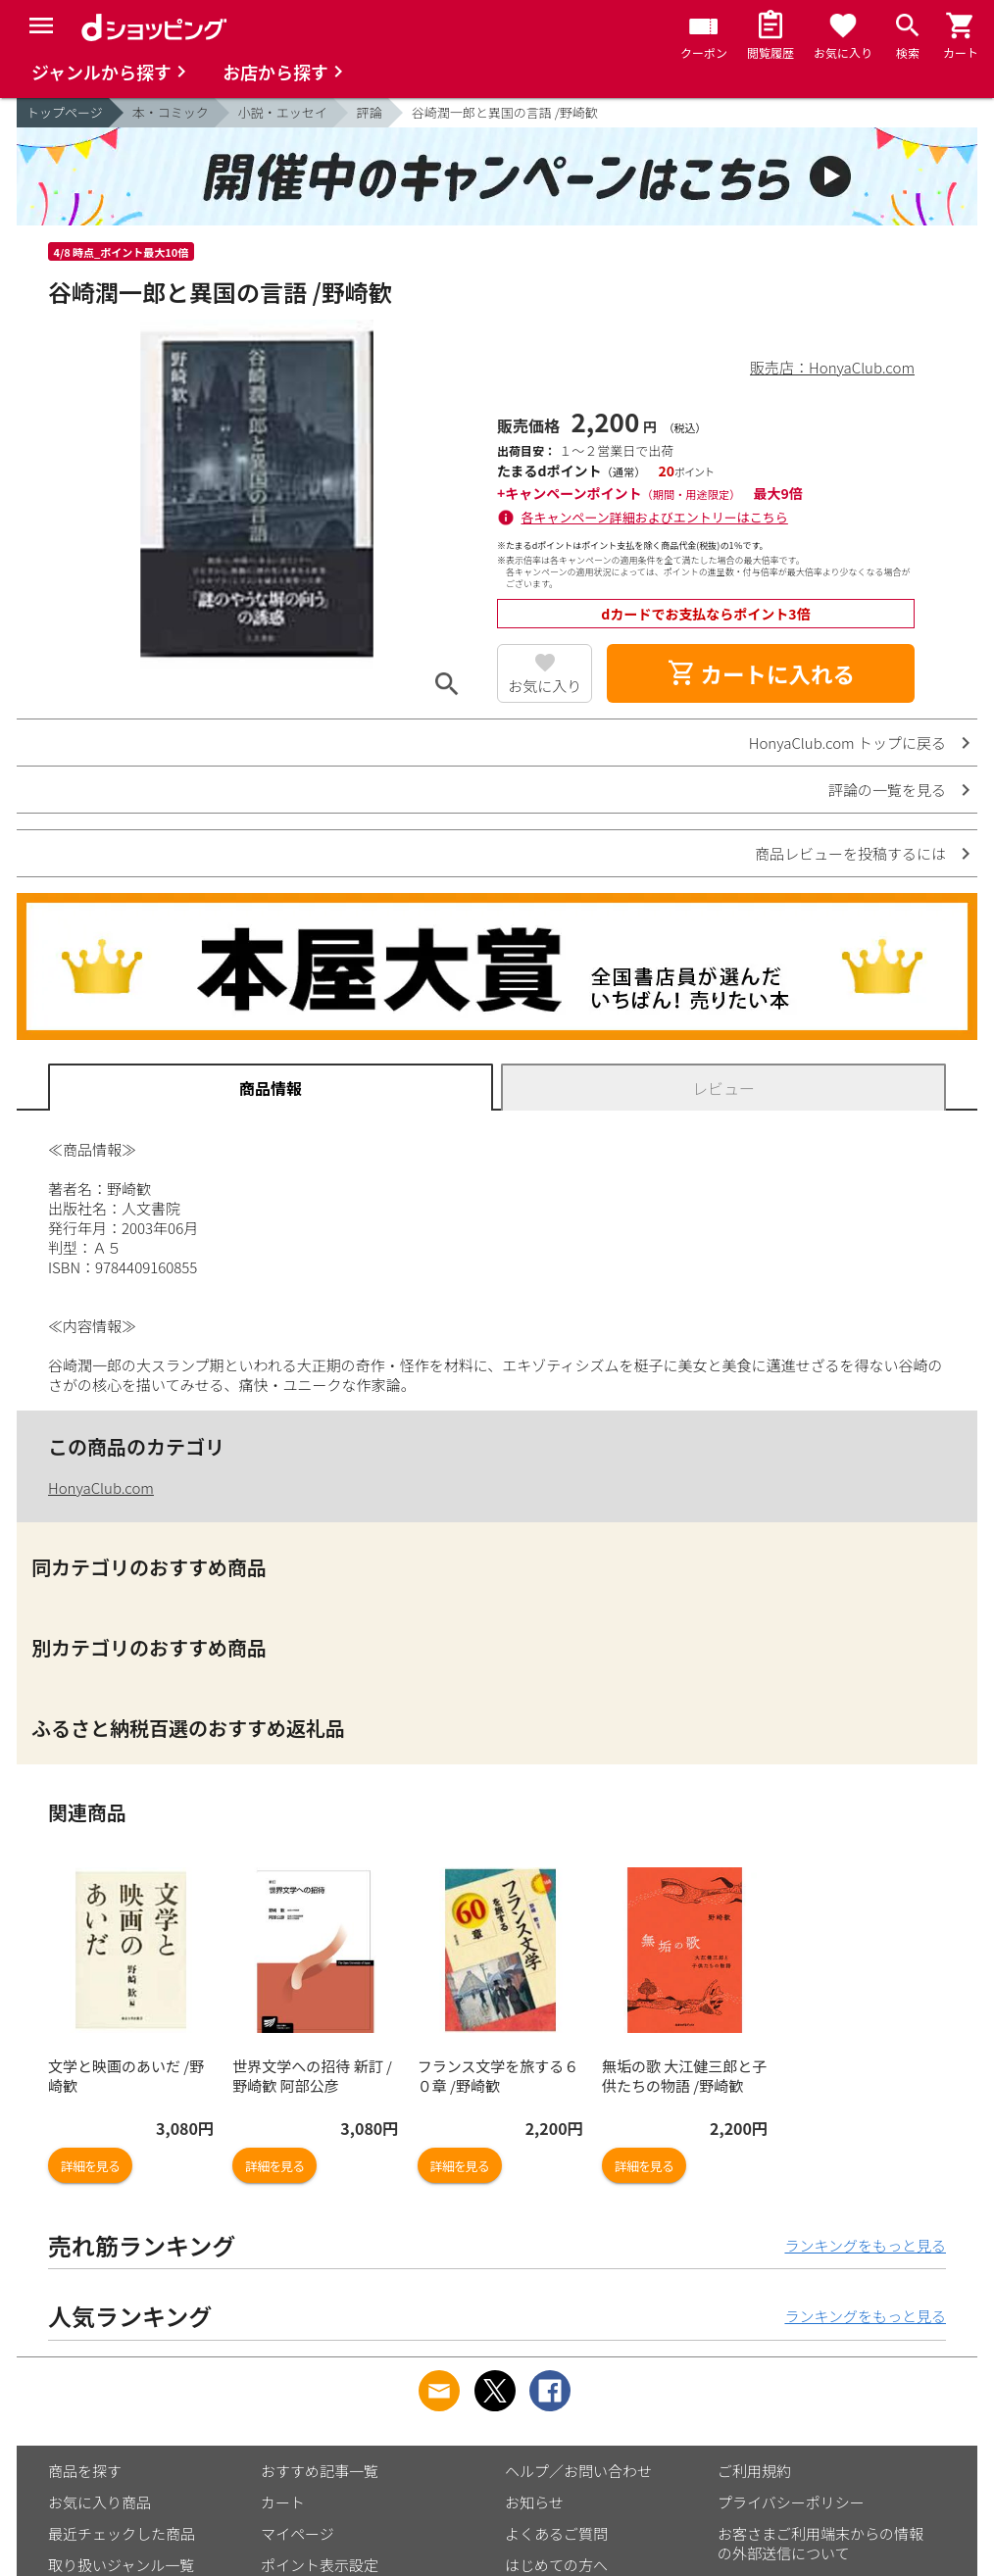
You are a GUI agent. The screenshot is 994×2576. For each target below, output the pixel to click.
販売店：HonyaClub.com (832, 367)
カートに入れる (761, 673)
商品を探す (85, 2470)
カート (283, 2502)
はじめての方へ (556, 2564)
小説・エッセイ (282, 112)
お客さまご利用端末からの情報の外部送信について (820, 2543)
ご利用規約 (754, 2470)
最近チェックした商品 (121, 2533)
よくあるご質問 (556, 2533)
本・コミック (170, 112)
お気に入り (544, 685)
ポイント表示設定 (319, 2564)
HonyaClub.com (101, 1487)
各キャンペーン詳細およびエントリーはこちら (655, 517)
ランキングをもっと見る (865, 2245)
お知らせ (534, 2502)
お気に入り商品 (99, 2502)
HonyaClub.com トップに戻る (847, 742)
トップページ (64, 112)
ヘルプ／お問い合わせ (578, 2470)
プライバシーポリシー (791, 2502)
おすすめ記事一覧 (319, 2470)
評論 (369, 112)
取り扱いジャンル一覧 (121, 2564)
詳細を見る (90, 2165)
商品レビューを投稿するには (850, 853)
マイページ (297, 2533)
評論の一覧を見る (887, 789)
